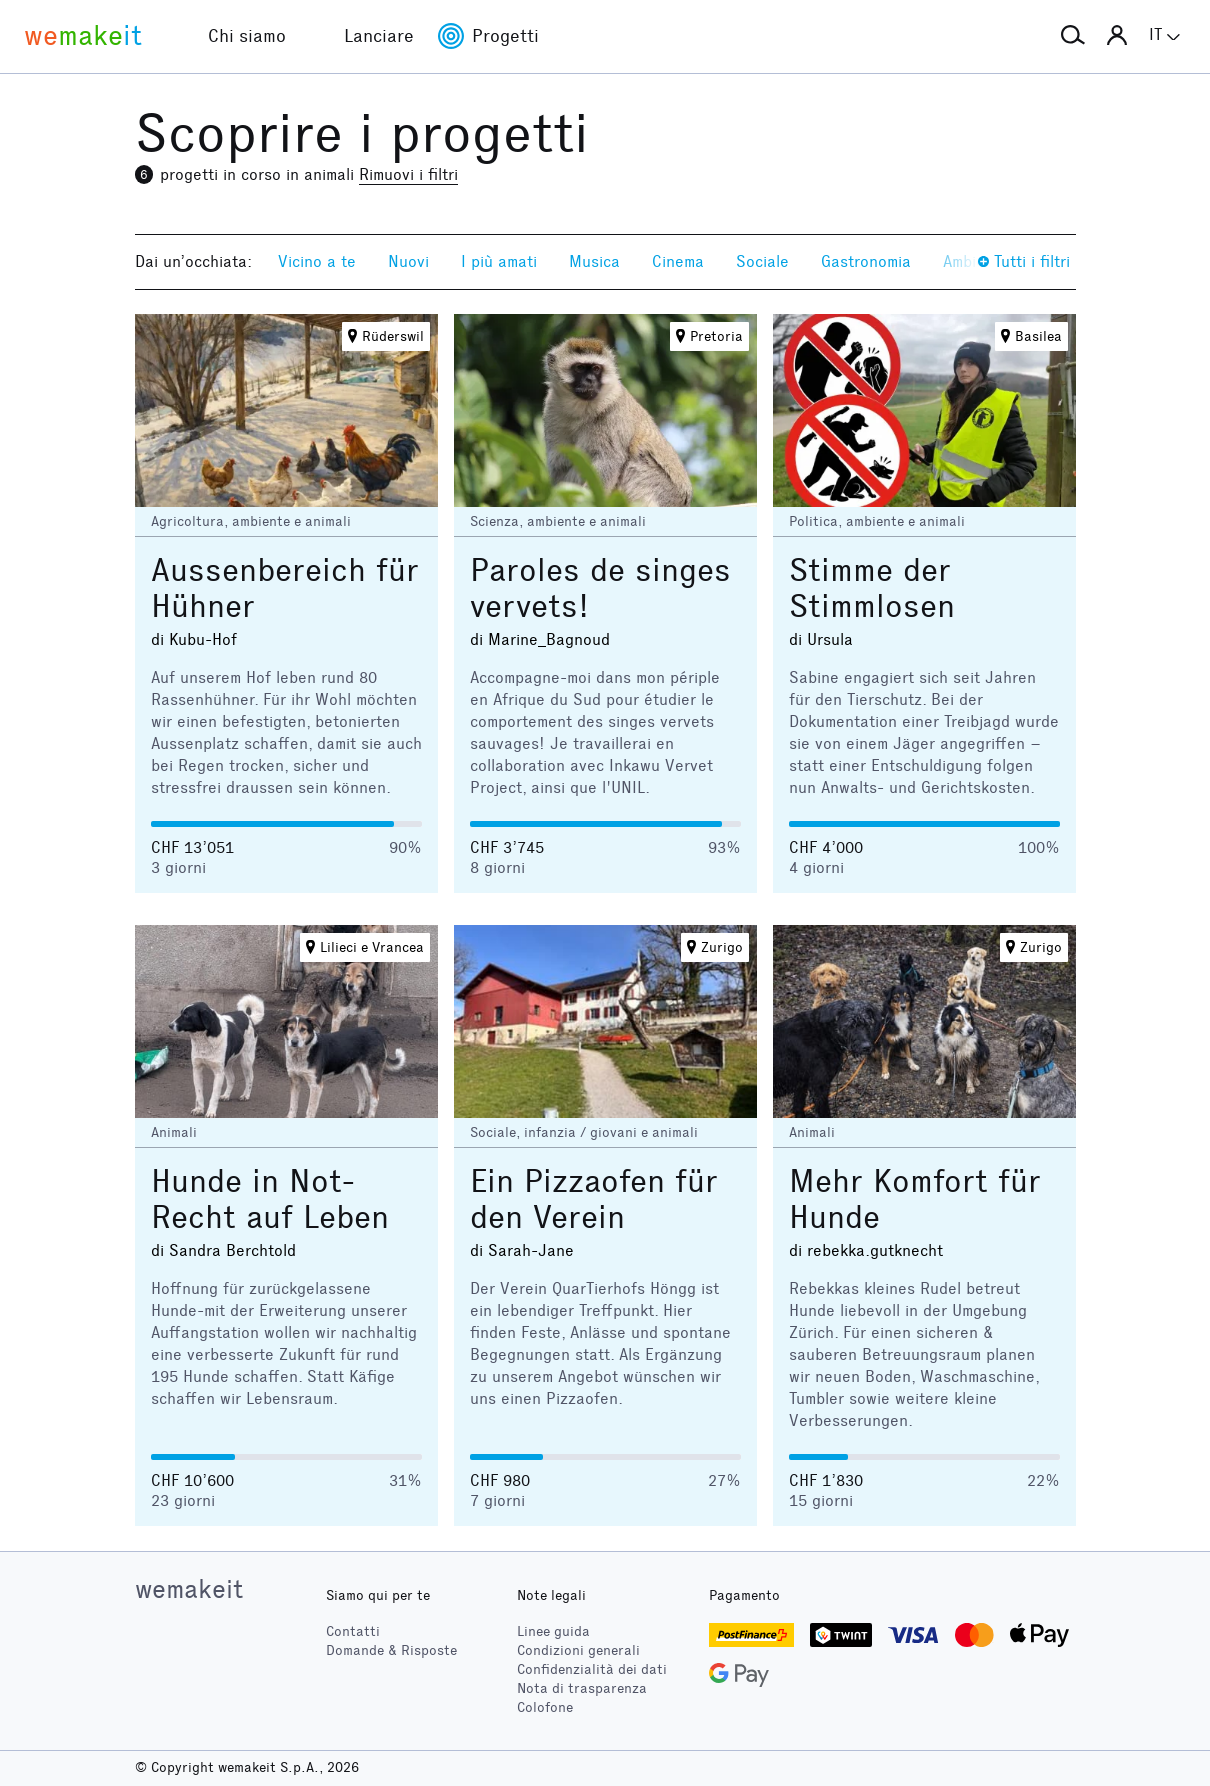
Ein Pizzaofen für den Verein (594, 1199)
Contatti (353, 1631)
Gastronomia (866, 261)
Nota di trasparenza (582, 1688)
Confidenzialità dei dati (592, 1669)
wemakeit (189, 1589)
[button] (1073, 36)
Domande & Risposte (391, 1650)
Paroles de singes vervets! (600, 588)
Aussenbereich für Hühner (285, 588)
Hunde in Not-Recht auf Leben (270, 1199)
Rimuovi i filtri (408, 174)
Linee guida (553, 1631)
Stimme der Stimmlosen (872, 588)
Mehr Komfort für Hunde (915, 1199)
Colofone (545, 1707)
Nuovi (408, 261)
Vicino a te (317, 261)
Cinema (678, 261)
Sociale (762, 261)
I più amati (499, 261)
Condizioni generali (578, 1650)
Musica (594, 261)
